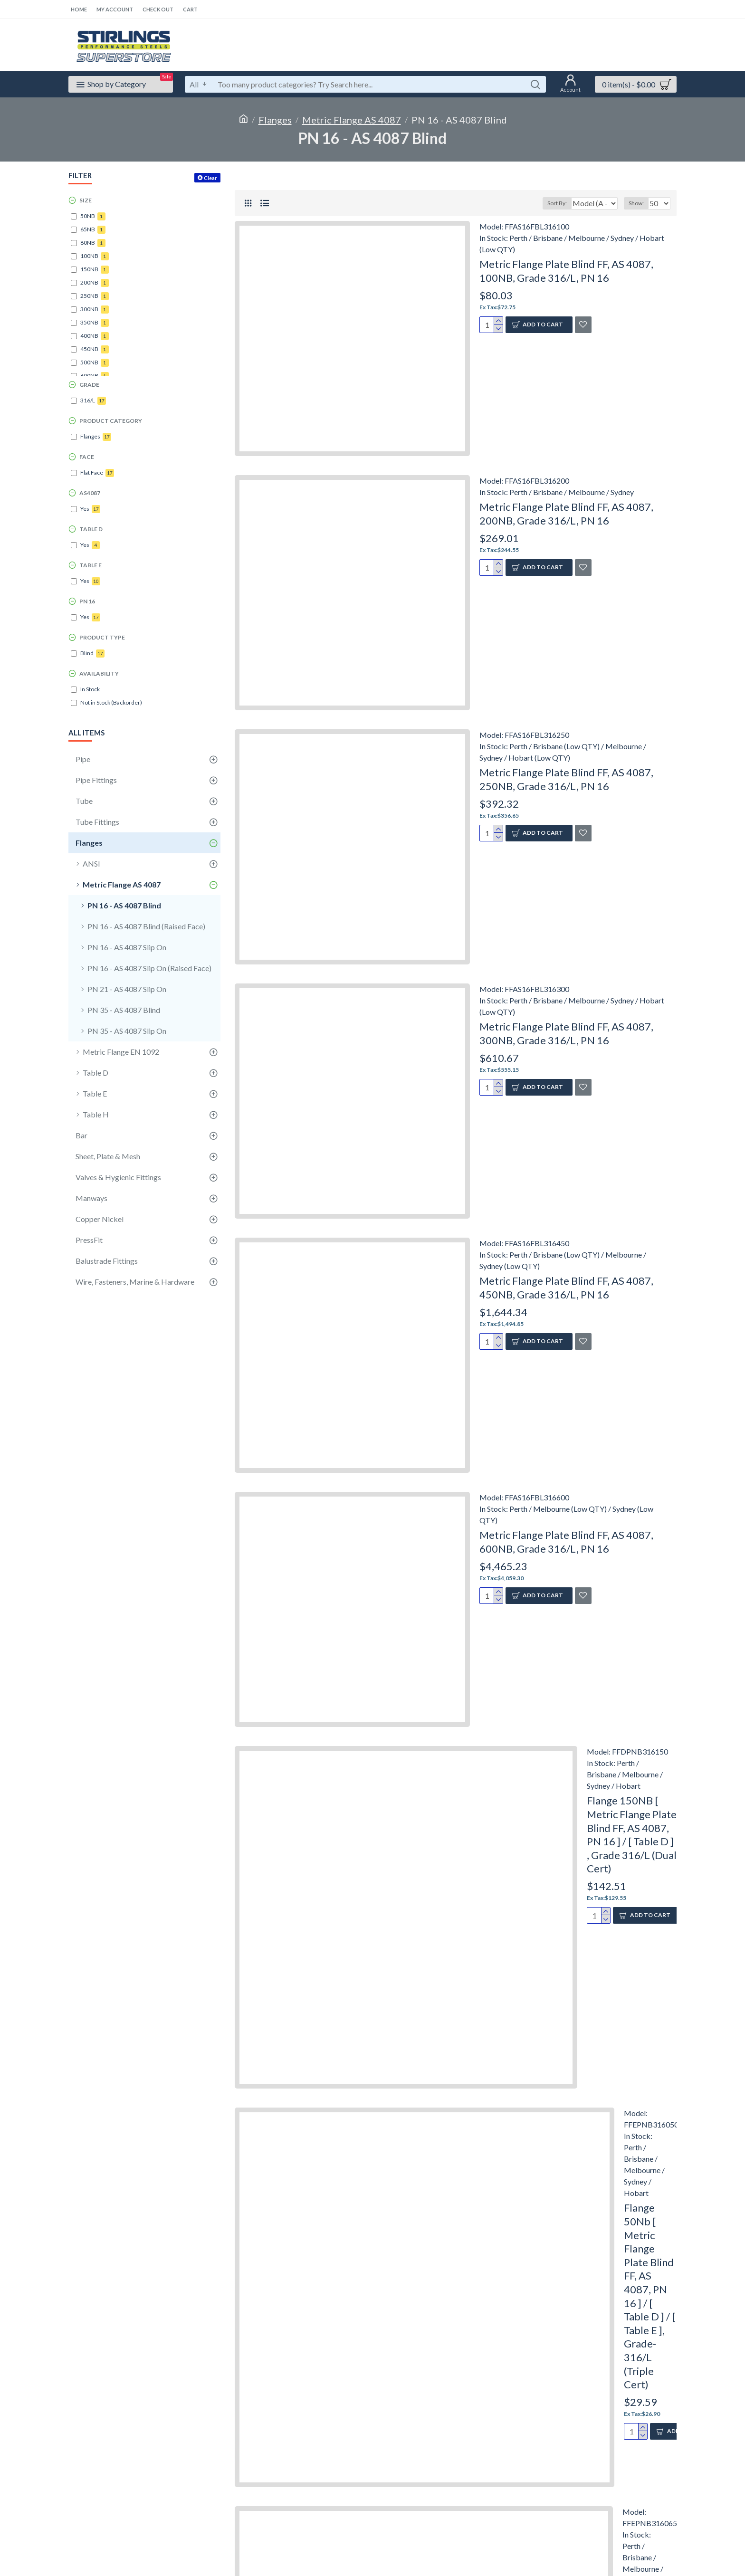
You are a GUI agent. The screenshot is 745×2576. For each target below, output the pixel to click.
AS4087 (89, 492)
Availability (99, 673)
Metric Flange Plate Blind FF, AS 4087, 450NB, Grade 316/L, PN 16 (566, 1287)
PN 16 (87, 601)
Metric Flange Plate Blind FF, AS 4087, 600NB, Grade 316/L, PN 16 (566, 1541)
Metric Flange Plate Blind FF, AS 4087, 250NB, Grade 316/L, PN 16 (566, 779)
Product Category (110, 420)
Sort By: (551, 203)
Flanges (275, 119)
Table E (90, 565)
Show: (639, 203)
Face (86, 456)
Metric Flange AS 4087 (351, 119)
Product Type (102, 637)
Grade (89, 384)
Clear (210, 178)
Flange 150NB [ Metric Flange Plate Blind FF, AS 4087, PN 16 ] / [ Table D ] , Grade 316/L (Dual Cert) (632, 1834)
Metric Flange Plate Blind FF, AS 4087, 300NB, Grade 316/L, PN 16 (566, 1033)
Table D (91, 529)
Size (85, 200)
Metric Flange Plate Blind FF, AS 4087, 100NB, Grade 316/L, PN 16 (566, 271)
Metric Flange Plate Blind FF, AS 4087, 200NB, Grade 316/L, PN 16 (566, 513)
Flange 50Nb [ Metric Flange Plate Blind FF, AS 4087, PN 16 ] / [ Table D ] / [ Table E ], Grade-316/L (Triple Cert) (649, 2296)
